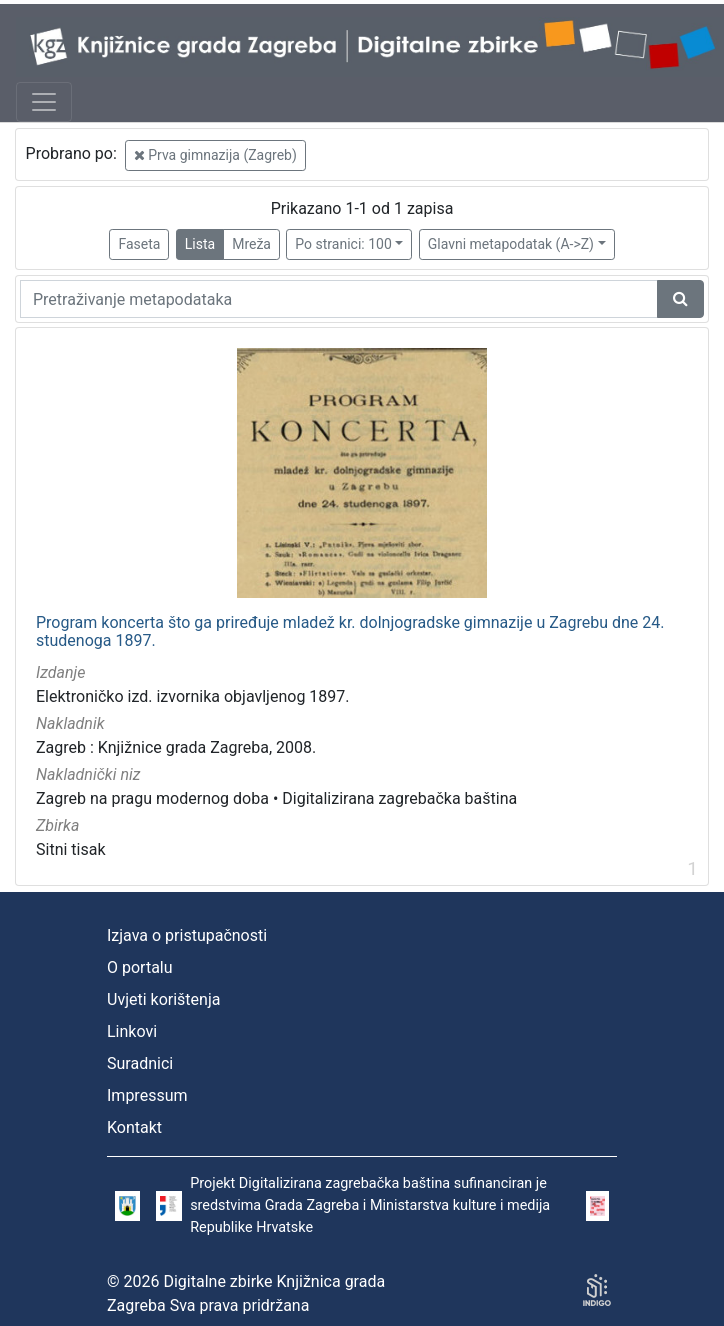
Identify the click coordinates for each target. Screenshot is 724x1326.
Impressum (147, 1095)
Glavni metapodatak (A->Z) (511, 244)
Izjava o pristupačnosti (187, 935)
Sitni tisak (71, 849)
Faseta (139, 244)
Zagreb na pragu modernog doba (152, 798)
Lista (200, 244)
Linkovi (132, 1031)
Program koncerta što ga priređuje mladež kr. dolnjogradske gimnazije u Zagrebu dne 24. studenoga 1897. (350, 631)
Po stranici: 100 (343, 244)
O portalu (140, 967)
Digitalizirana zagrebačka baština (399, 798)
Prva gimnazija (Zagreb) (215, 155)
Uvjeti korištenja (163, 999)
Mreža (251, 244)
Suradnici (140, 1063)
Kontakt (134, 1127)
